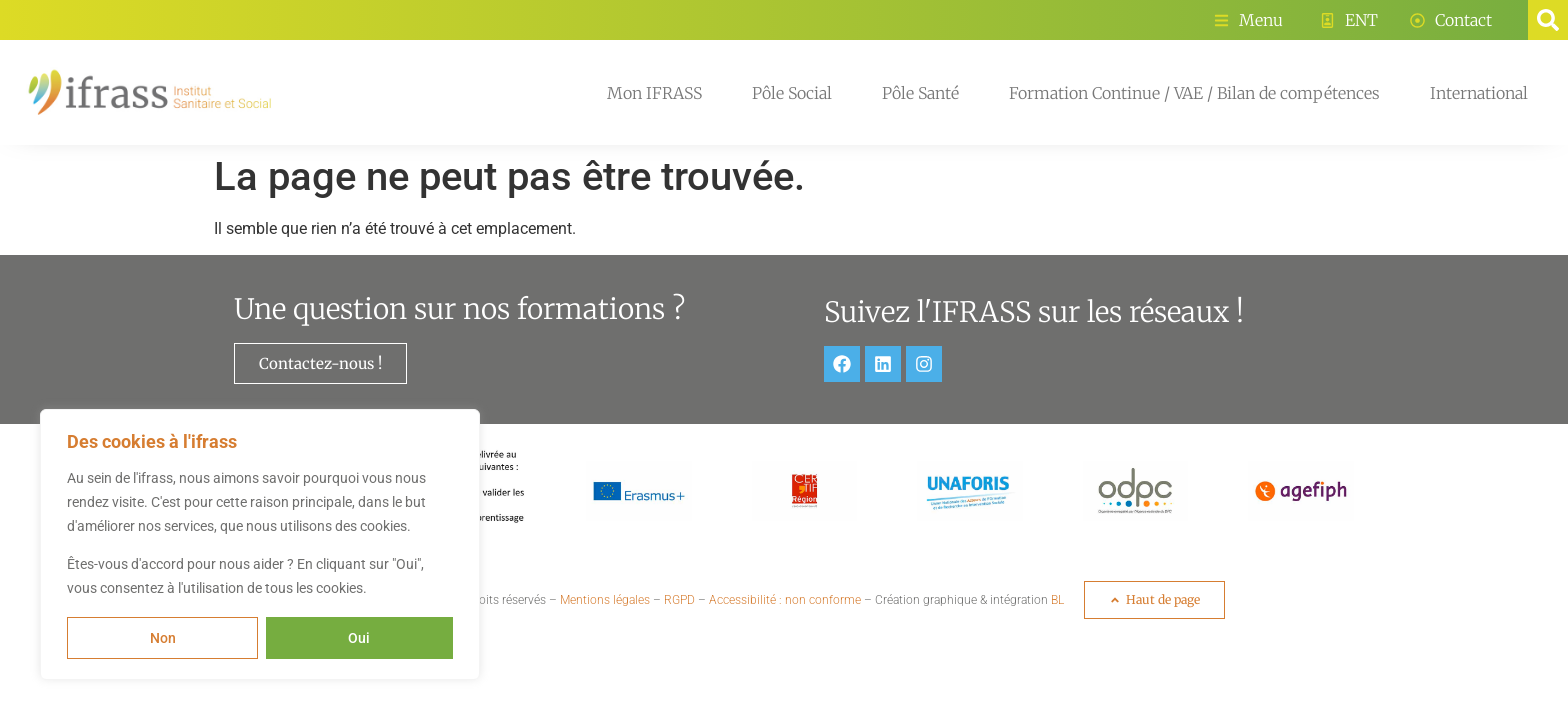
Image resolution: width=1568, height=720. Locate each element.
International (1479, 93)
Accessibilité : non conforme (785, 600)
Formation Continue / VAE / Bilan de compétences (1194, 93)
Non (163, 638)
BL (1057, 600)
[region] (260, 545)
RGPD (679, 600)
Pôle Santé (920, 93)
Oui (360, 638)
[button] (1548, 20)
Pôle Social (792, 93)
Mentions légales (605, 600)
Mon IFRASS (654, 93)
